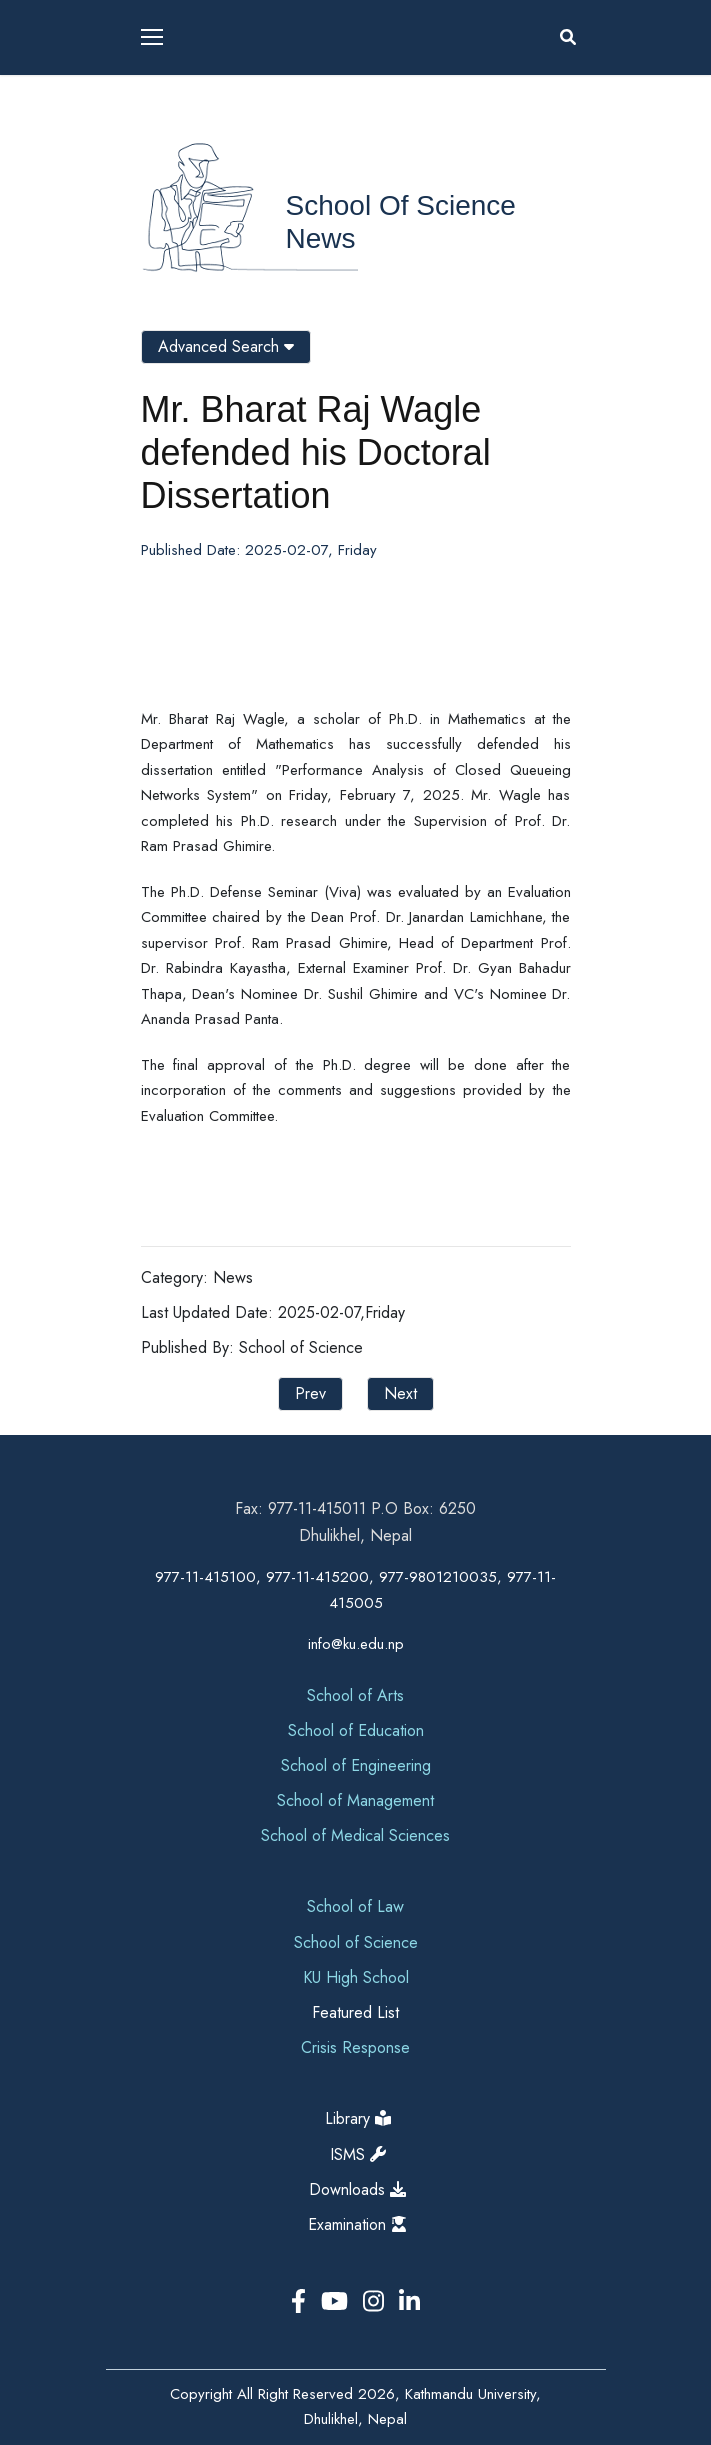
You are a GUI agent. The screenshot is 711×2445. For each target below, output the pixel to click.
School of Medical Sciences (355, 1835)
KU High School (356, 1977)
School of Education (356, 1730)
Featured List (355, 2012)
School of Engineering (356, 1765)
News (321, 238)
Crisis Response (355, 2047)
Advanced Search (226, 346)
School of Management (355, 1800)
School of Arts (355, 1695)
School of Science (401, 205)
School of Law (355, 1906)
